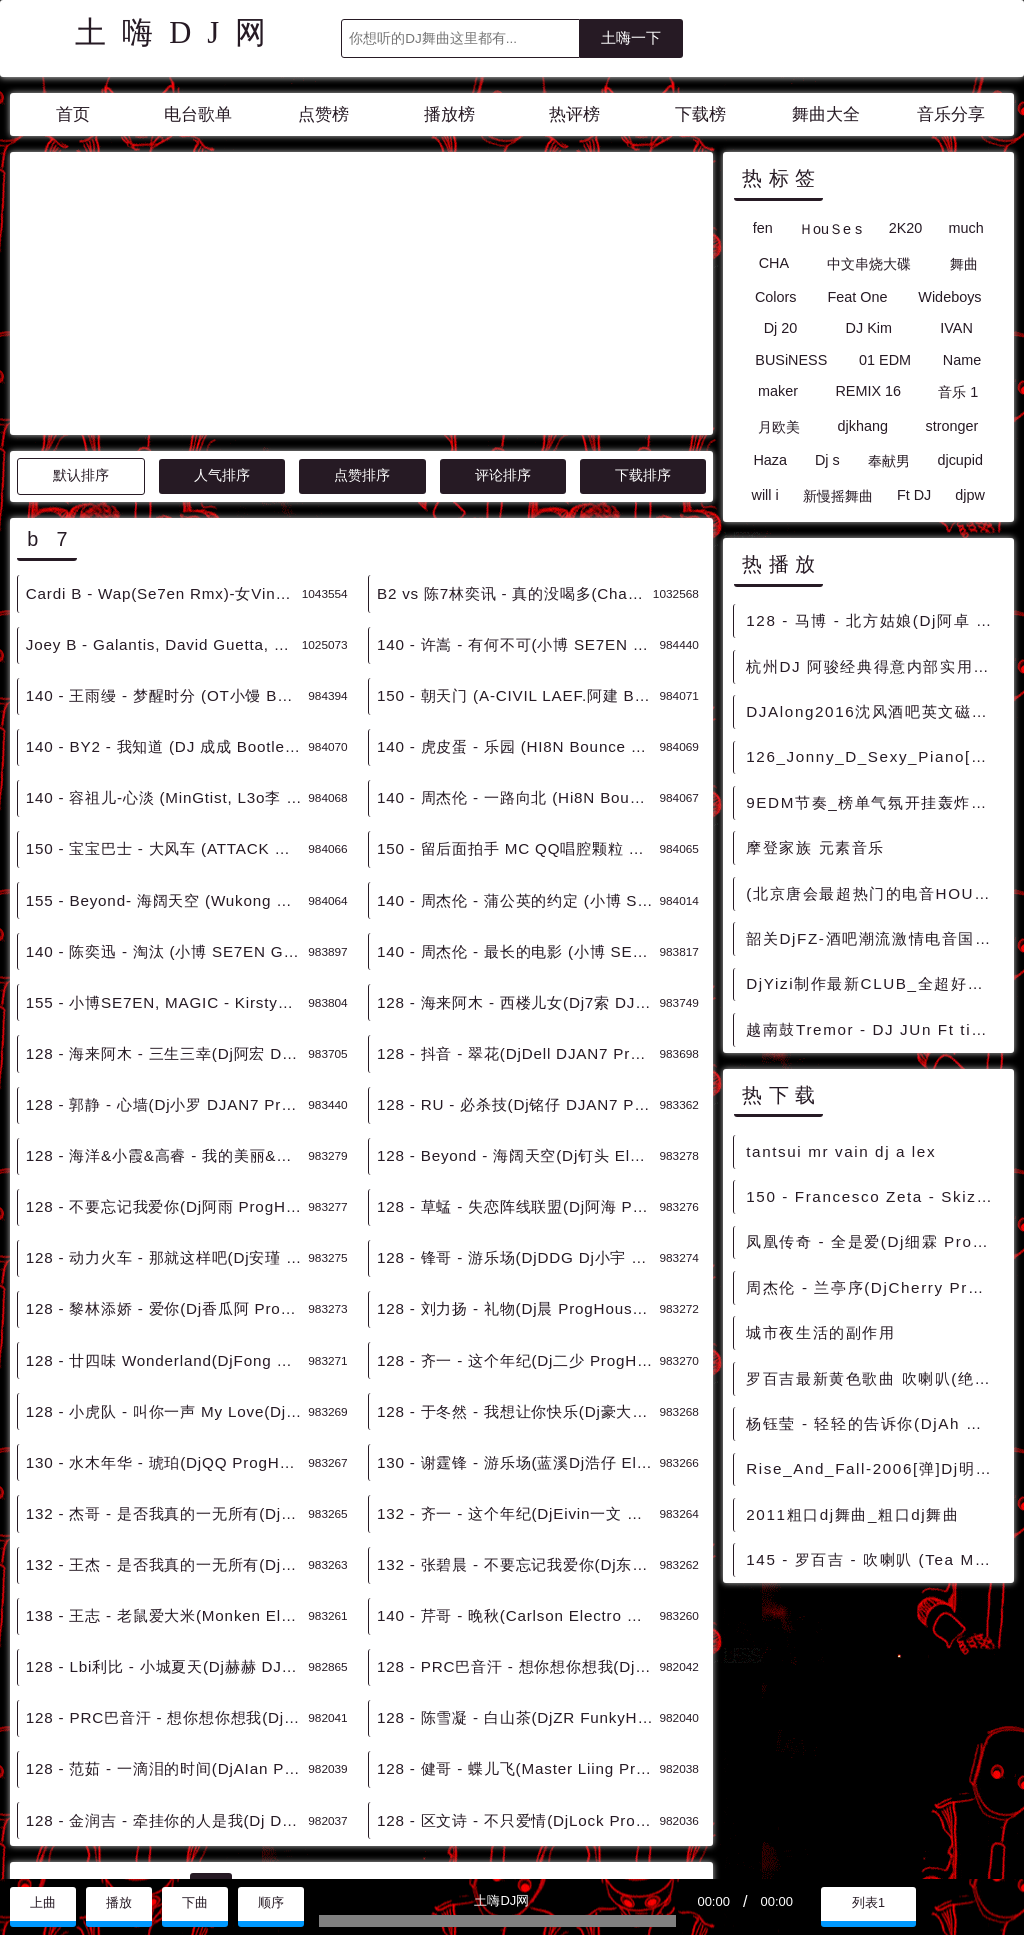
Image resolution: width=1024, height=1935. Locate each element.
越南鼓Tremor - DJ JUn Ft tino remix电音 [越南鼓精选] (873, 1029)
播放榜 (449, 114)
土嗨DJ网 (178, 33)
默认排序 (81, 295)
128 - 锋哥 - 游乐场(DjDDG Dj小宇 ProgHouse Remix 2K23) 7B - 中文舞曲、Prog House (518, 1077)
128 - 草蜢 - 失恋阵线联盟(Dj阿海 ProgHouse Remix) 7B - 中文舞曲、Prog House (518, 1026)
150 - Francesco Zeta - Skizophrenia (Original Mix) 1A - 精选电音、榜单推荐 (873, 1196)
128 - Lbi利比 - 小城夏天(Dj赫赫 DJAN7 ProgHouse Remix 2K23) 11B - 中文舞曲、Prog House (167, 1486)
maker (778, 391)
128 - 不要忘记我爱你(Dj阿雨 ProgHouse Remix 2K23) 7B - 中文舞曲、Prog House (167, 1026)
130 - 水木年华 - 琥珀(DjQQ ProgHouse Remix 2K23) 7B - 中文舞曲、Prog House (167, 1282)
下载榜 (700, 114)
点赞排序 (362, 295)
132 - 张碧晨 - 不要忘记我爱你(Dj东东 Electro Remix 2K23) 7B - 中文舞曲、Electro (518, 1384)
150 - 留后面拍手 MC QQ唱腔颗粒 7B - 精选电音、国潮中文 (518, 668)
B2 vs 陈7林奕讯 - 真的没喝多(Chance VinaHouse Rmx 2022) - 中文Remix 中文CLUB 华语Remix (515, 413)
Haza (770, 460)
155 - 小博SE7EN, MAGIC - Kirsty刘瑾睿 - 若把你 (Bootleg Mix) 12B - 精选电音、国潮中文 (167, 822)
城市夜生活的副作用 (820, 1332)
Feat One (857, 297)
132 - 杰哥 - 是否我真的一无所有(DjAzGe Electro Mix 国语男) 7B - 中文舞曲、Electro (167, 1333)
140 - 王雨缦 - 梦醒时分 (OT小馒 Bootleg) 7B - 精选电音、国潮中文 (167, 515)
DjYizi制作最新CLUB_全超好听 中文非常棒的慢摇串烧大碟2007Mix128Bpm (873, 983)
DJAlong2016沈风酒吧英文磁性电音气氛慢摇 (873, 711)
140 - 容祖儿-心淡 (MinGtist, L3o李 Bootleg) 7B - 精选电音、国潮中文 (167, 617)
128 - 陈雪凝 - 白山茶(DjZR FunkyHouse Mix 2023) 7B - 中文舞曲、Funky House (518, 1537)
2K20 (906, 228)
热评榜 (574, 114)
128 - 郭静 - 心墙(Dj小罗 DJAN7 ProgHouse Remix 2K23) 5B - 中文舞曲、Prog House (167, 924)
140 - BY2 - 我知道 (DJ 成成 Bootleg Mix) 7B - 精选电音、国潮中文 (167, 566)
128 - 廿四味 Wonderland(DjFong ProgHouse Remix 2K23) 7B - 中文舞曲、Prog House (167, 1180)
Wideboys (949, 297)
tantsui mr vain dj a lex (841, 1151)
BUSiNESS (791, 360)
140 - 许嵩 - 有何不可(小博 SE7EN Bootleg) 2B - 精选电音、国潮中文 (518, 464)
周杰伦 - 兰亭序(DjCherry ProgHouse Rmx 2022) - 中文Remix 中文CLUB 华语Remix (873, 1287)
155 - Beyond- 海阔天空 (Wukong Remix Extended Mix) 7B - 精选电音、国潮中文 (167, 720)
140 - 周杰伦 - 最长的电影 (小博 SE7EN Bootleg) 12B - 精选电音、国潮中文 (518, 771)
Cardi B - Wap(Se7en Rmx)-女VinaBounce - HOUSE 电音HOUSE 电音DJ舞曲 (164, 413)
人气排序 (222, 295)
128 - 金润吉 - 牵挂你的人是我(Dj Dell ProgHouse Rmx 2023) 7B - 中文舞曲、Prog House (167, 1640)
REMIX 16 (868, 391)
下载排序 (643, 295)
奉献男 (889, 461)
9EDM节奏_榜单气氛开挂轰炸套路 (873, 802)
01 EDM (885, 360)
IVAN (956, 328)
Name (962, 360)
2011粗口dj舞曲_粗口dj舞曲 (852, 1514)
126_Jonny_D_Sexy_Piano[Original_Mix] (873, 756)
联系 (33, 1857)
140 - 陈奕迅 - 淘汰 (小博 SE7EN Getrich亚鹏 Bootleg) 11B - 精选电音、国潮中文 (167, 771)
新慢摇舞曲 (838, 496)
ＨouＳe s (830, 229)
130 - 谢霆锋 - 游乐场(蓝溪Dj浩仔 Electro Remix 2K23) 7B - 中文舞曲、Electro (518, 1282)
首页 (73, 114)
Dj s (827, 460)
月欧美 (779, 427)
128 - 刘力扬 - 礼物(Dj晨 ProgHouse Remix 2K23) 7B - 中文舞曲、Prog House (518, 1128)
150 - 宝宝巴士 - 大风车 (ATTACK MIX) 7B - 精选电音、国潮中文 (167, 668)
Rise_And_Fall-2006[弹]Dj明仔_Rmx (873, 1468)
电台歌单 (198, 114)
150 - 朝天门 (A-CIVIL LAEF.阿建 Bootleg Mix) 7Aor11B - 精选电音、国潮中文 (518, 515)
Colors (776, 297)
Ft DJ (914, 495)
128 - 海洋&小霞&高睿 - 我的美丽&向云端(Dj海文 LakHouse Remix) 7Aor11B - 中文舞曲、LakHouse (167, 975)
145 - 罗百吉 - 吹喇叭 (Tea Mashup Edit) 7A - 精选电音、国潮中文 (873, 1559)
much (966, 228)
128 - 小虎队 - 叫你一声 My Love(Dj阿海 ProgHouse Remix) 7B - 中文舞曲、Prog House (167, 1231)
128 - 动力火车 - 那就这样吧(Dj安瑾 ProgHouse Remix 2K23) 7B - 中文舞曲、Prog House (167, 1077)
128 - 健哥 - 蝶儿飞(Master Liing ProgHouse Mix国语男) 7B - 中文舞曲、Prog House (518, 1588)
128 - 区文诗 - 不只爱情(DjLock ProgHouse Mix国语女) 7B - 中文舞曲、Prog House (518, 1640)
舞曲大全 (826, 114)
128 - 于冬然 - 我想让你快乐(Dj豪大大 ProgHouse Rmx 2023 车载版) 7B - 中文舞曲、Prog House (518, 1231)
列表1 (868, 1903)
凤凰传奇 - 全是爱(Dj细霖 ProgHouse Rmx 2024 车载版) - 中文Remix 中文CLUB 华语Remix (873, 1241)
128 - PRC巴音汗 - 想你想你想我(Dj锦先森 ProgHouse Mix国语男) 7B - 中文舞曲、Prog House (518, 1486)
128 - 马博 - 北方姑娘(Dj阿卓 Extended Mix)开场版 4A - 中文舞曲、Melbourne (873, 620)
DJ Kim (869, 328)
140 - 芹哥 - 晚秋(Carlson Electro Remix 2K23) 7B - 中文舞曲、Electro (518, 1435)
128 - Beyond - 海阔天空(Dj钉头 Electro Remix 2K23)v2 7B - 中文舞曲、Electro (518, 975)
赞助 (84, 1857)
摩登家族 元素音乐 (815, 847)
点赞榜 (323, 114)
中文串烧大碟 (869, 264)
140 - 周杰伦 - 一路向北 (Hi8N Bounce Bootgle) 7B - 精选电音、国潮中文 (518, 617)
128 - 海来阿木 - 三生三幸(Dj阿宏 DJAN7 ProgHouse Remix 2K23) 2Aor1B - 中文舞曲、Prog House (167, 873)
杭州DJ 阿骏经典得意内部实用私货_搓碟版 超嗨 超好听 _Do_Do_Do (873, 666)
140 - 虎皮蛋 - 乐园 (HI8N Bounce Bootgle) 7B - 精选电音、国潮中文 (518, 566)
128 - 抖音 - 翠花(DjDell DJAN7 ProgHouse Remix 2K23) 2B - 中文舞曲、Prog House (518, 873)
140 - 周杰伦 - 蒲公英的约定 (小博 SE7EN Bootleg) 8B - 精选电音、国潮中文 (518, 720)
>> (509, 1707)
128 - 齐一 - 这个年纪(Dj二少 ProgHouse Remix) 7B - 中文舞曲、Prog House (518, 1180)
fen (763, 228)
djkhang (863, 426)
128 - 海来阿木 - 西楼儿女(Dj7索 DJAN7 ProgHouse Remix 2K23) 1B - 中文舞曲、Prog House (518, 822)
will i (765, 495)
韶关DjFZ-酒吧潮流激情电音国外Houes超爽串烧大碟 (873, 938)
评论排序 (503, 295)
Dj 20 (781, 328)
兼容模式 (149, 1857)
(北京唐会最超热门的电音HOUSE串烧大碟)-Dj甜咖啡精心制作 (873, 893)
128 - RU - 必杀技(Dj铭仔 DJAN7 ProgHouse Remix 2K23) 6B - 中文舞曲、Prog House (518, 924)
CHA (774, 263)
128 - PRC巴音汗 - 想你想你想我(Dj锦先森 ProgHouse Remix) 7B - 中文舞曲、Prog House (167, 1537)
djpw (970, 495)
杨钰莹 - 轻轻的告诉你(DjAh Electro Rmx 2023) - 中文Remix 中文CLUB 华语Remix (873, 1423)
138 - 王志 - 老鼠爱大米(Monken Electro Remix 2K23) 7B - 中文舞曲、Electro (167, 1435)
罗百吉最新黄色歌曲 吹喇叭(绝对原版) (873, 1378)
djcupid (960, 460)
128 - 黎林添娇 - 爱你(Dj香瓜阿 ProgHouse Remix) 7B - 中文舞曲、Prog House (167, 1128)
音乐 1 (958, 392)
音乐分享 (951, 114)
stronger (951, 426)
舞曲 (964, 264)
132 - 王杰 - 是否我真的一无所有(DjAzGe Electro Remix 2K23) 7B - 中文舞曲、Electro (167, 1384)
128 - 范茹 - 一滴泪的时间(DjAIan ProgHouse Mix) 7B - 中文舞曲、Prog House (167, 1588)
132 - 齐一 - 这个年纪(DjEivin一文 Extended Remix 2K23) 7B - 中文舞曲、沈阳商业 (518, 1333)
